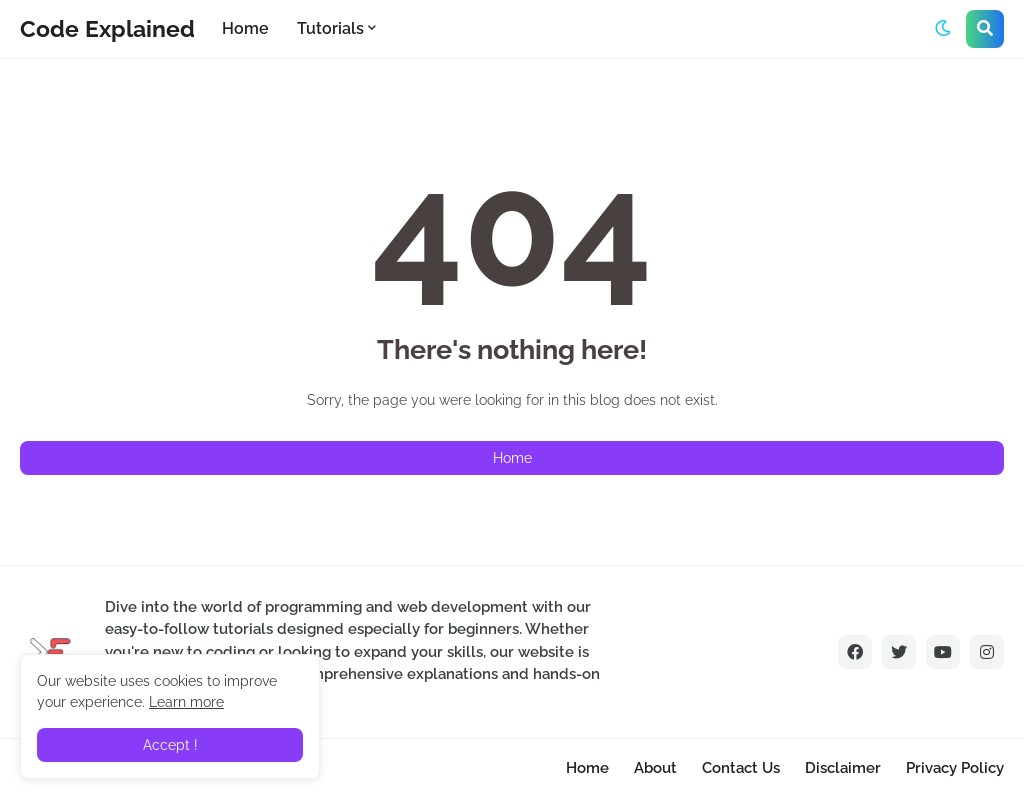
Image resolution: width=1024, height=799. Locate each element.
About (655, 768)
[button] (943, 29)
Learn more (186, 702)
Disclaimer (843, 768)
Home (512, 458)
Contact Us (741, 768)
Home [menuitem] (245, 28)
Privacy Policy (955, 768)
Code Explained (107, 28)
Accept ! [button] (170, 745)
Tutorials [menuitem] (330, 28)
